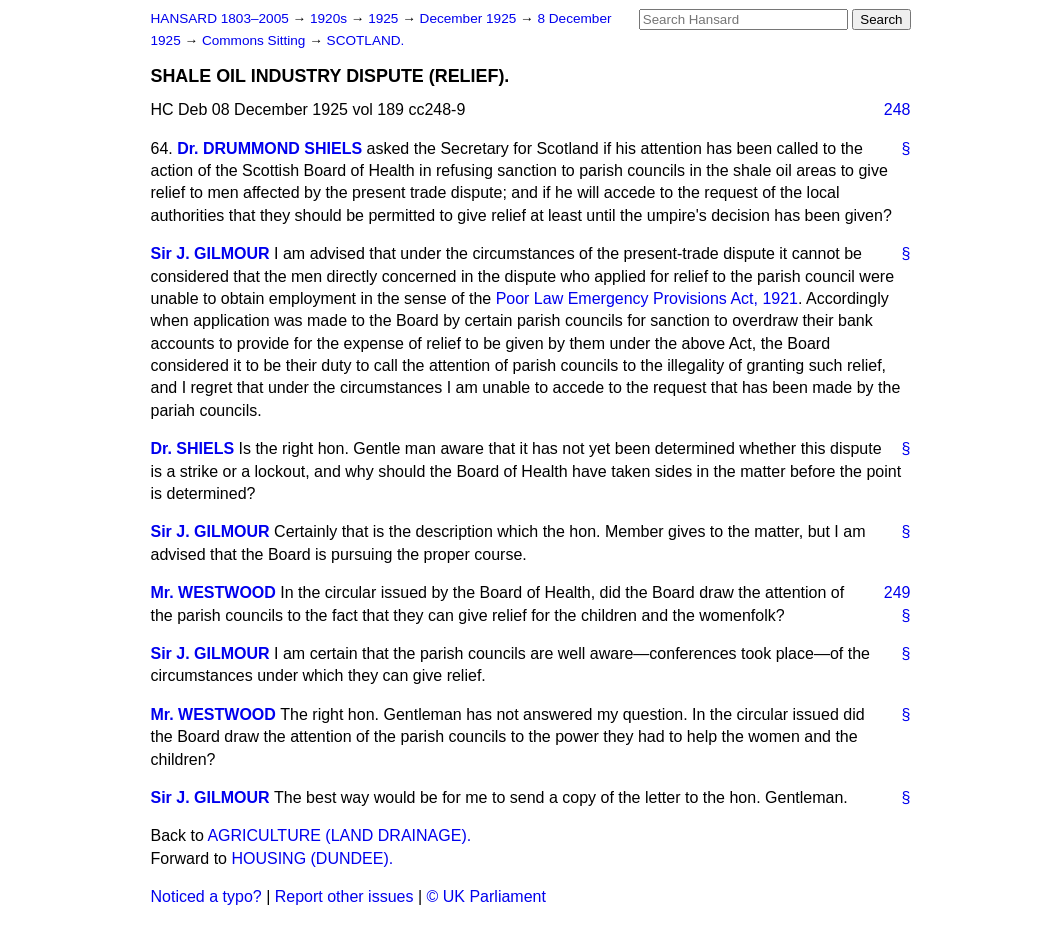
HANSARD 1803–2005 (220, 18)
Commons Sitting (255, 40)
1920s (330, 18)
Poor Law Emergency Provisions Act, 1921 (647, 298)
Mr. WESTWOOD (213, 592)
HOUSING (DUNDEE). (312, 858)
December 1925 (470, 18)
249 (897, 592)
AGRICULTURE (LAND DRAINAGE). (339, 835)
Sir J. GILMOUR (210, 253)
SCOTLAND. (366, 40)
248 (897, 109)
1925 (385, 18)
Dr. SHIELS (193, 448)
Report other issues (344, 896)
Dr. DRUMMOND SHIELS (269, 148)
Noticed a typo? (206, 896)
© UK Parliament (486, 896)
